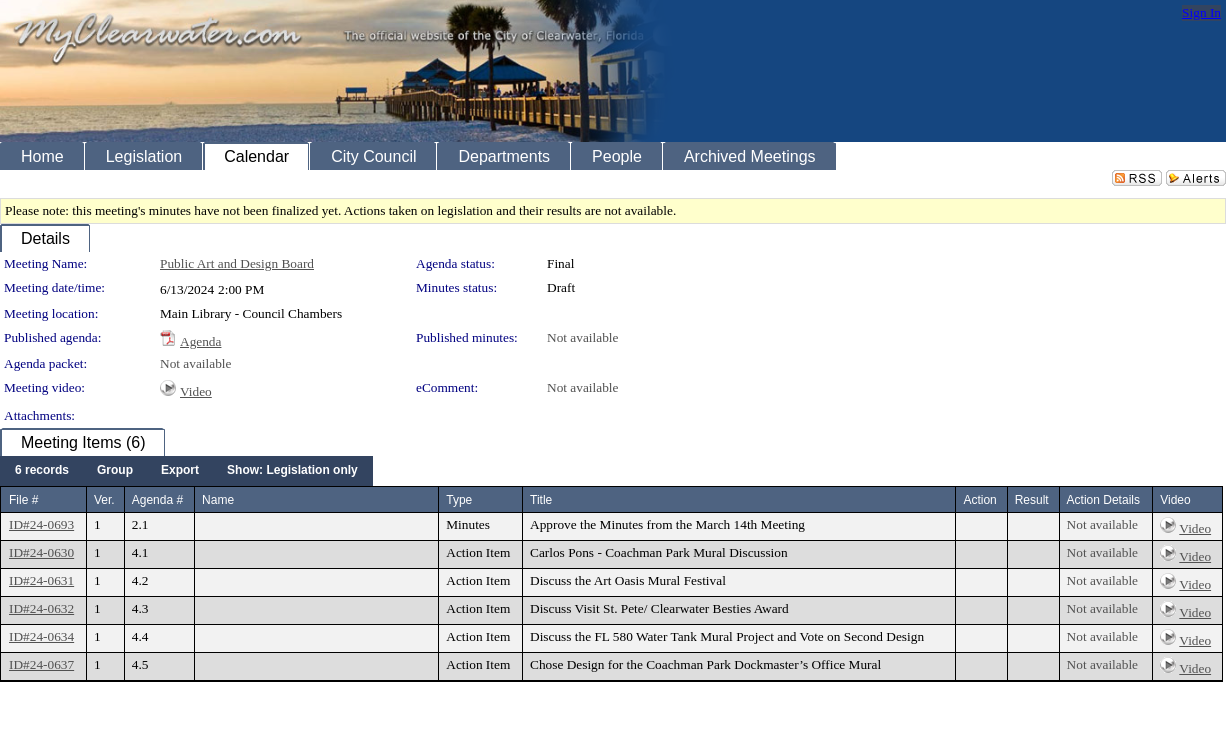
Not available (582, 337)
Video (196, 391)
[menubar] (186, 471)
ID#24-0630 (41, 552)
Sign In (1201, 12)
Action (979, 500)
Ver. (104, 500)
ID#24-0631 (41, 580)
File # (23, 500)
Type (459, 500)
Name (218, 500)
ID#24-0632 (41, 608)
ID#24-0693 (41, 524)
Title (541, 500)
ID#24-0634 (41, 636)
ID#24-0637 (41, 664)
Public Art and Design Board (237, 263)
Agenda (200, 341)
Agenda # (157, 500)
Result (1032, 500)
